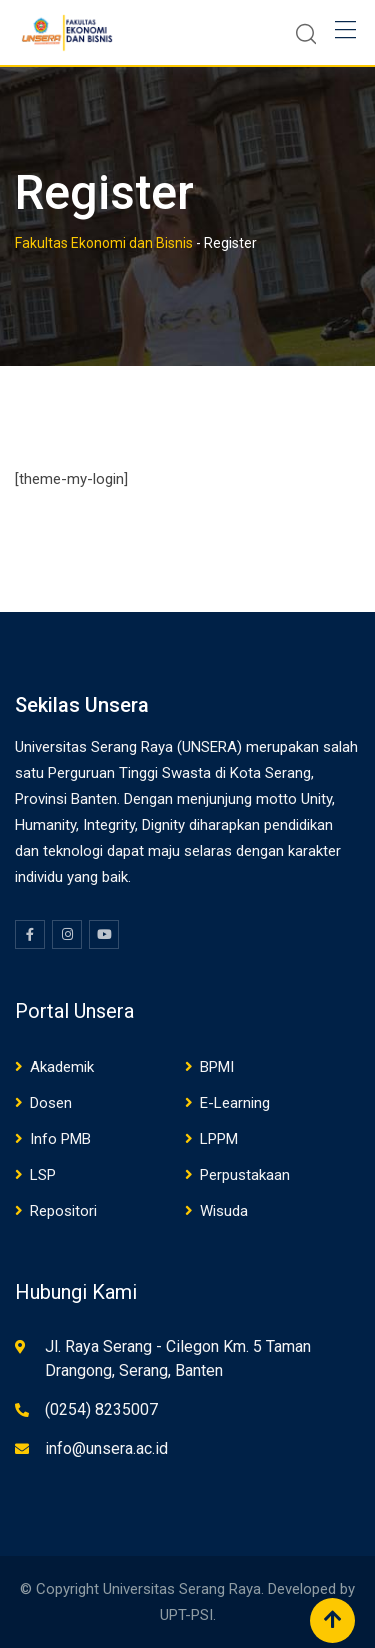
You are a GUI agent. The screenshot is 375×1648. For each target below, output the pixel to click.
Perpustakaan (245, 1175)
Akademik (62, 1067)
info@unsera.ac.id (106, 1448)
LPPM (219, 1139)
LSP (43, 1175)
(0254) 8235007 (101, 1409)
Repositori (63, 1211)
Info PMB (60, 1139)
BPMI (217, 1067)
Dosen (51, 1103)
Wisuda (224, 1211)
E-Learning (235, 1103)
